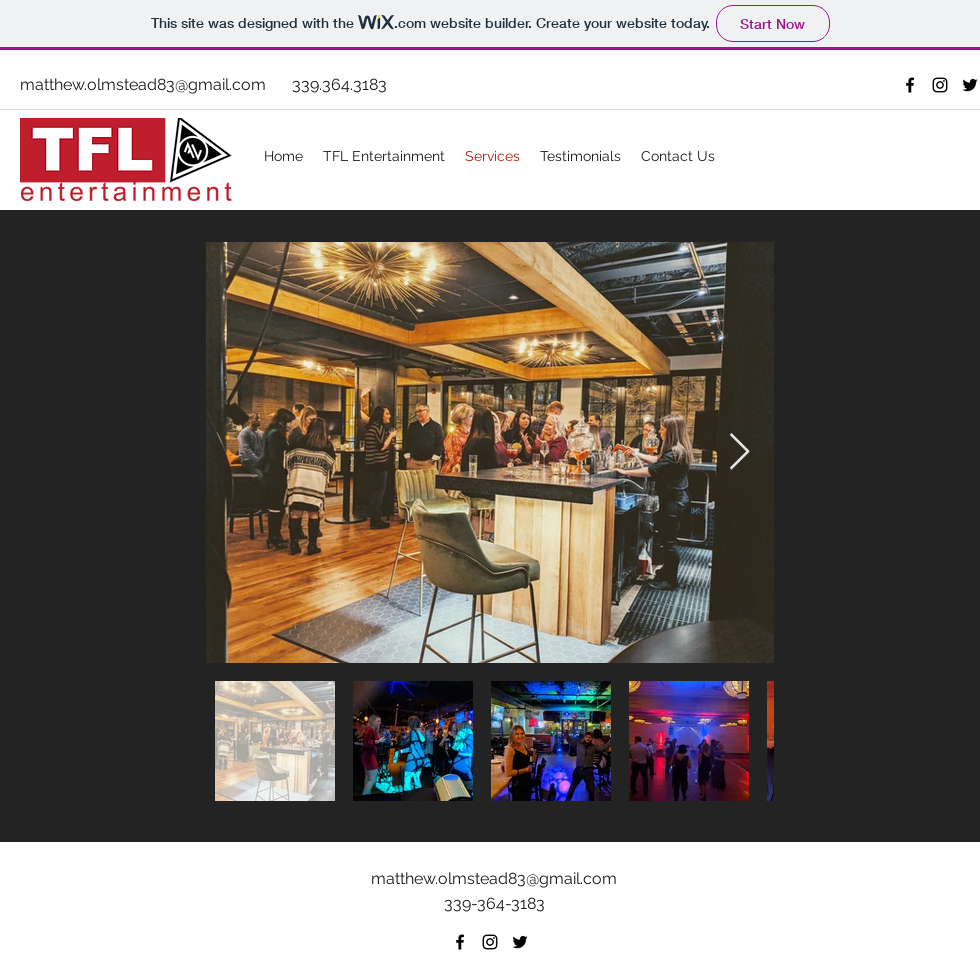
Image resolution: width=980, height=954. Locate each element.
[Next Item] (739, 452)
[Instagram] (940, 85)
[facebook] (910, 85)
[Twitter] (970, 85)
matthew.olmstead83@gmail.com (143, 84)
